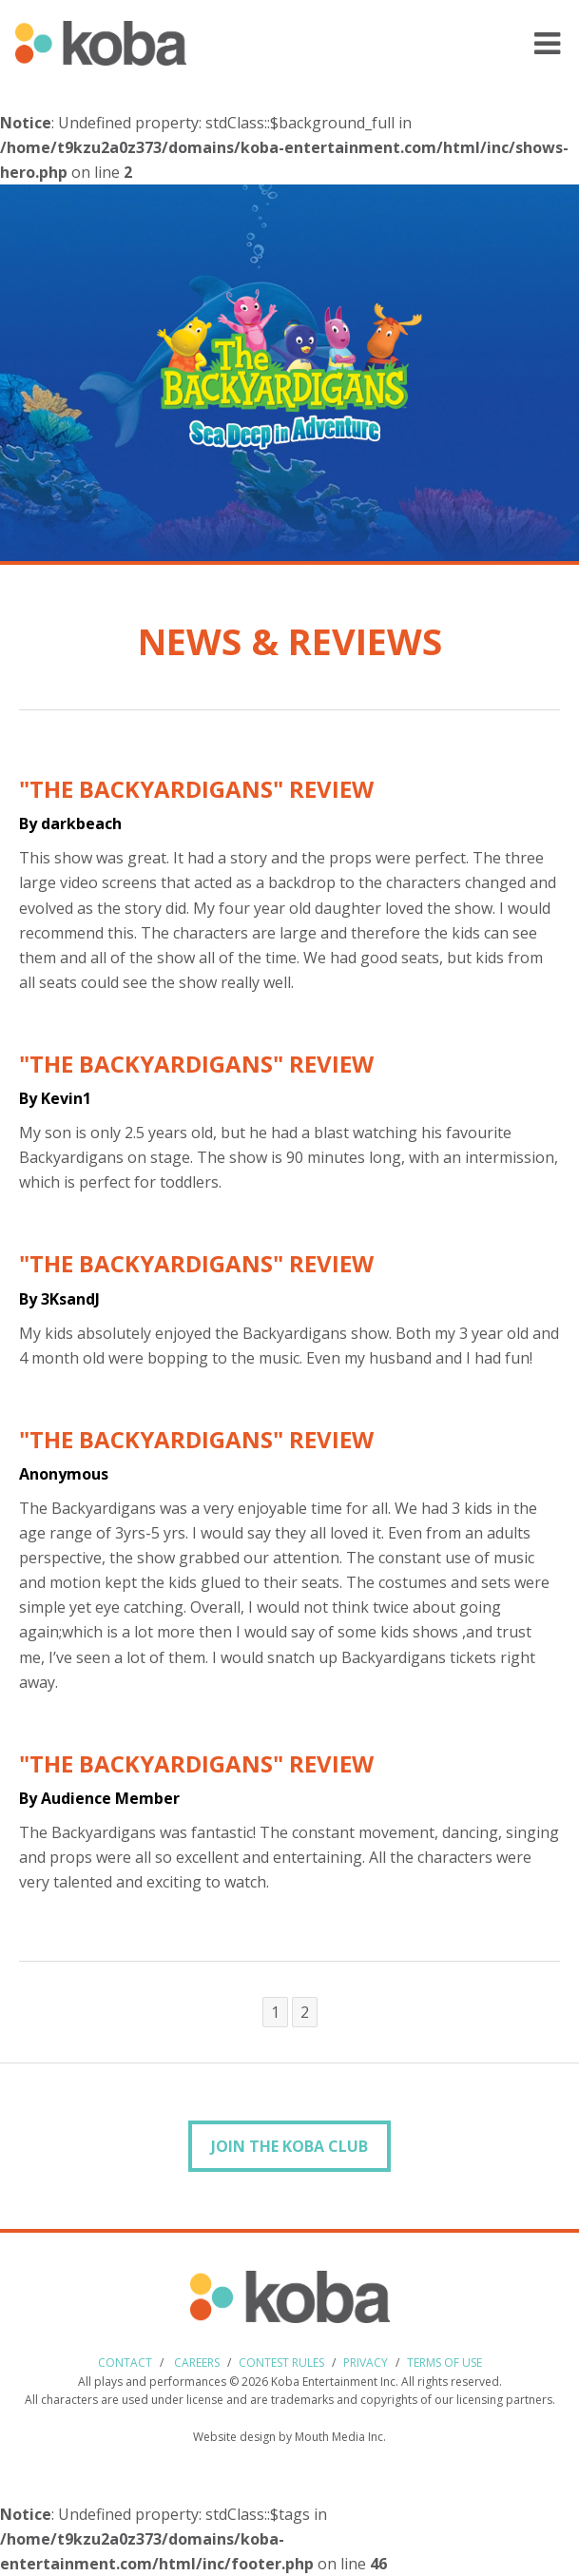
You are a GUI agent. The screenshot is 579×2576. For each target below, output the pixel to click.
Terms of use (444, 2362)
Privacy (365, 2362)
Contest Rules (281, 2362)
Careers (197, 2362)
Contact (125, 2362)
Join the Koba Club (289, 2146)
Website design (234, 2437)
